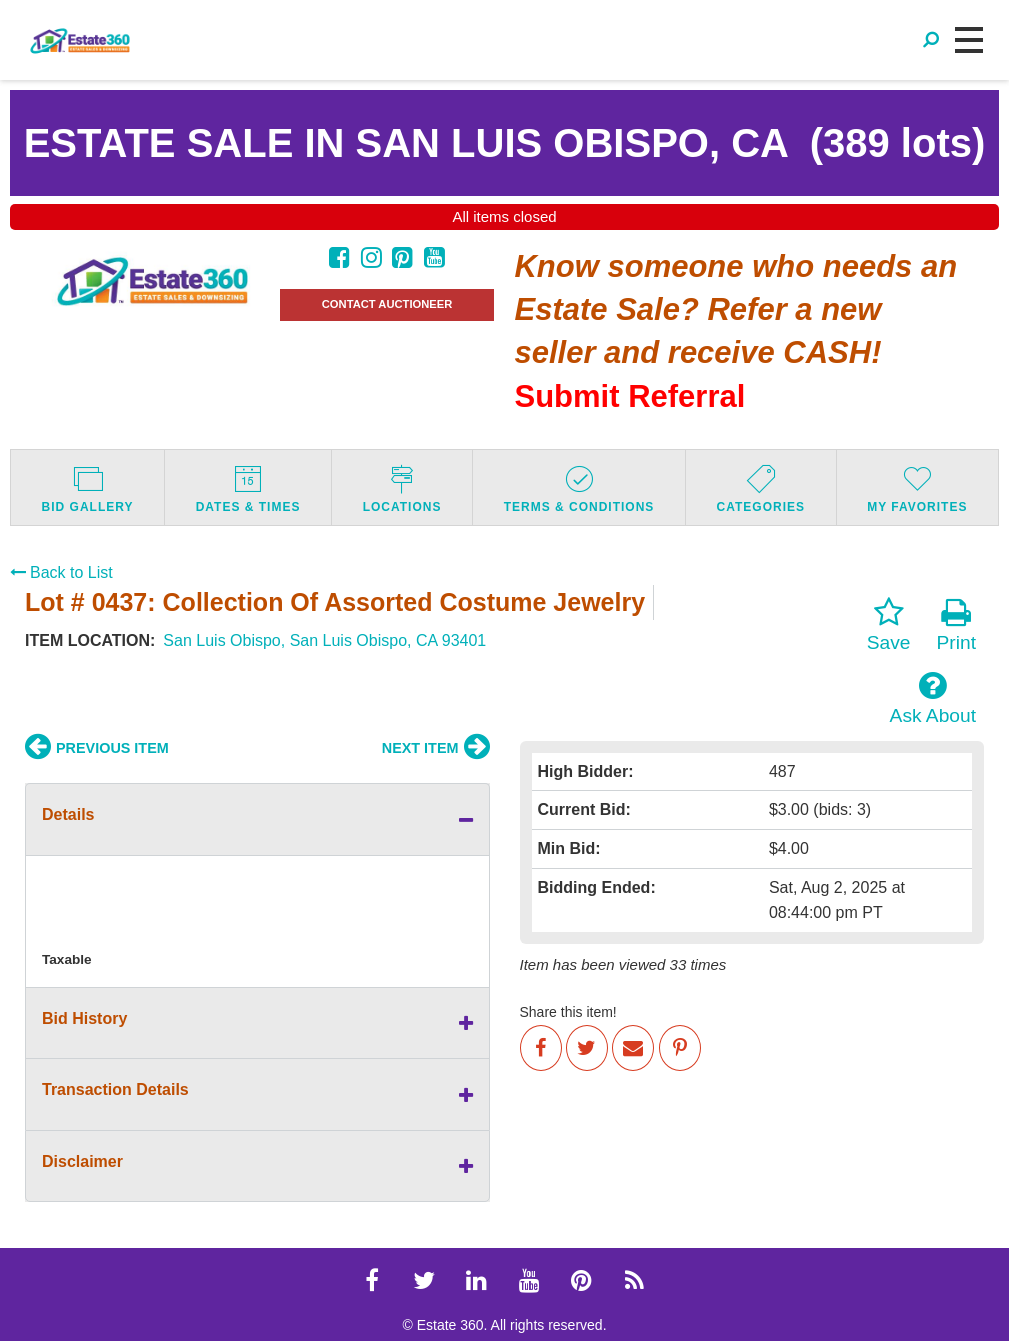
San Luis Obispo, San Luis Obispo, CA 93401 (324, 640)
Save (889, 625)
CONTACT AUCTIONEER (387, 304)
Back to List (61, 572)
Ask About (933, 698)
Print (956, 625)
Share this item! (568, 1012)
